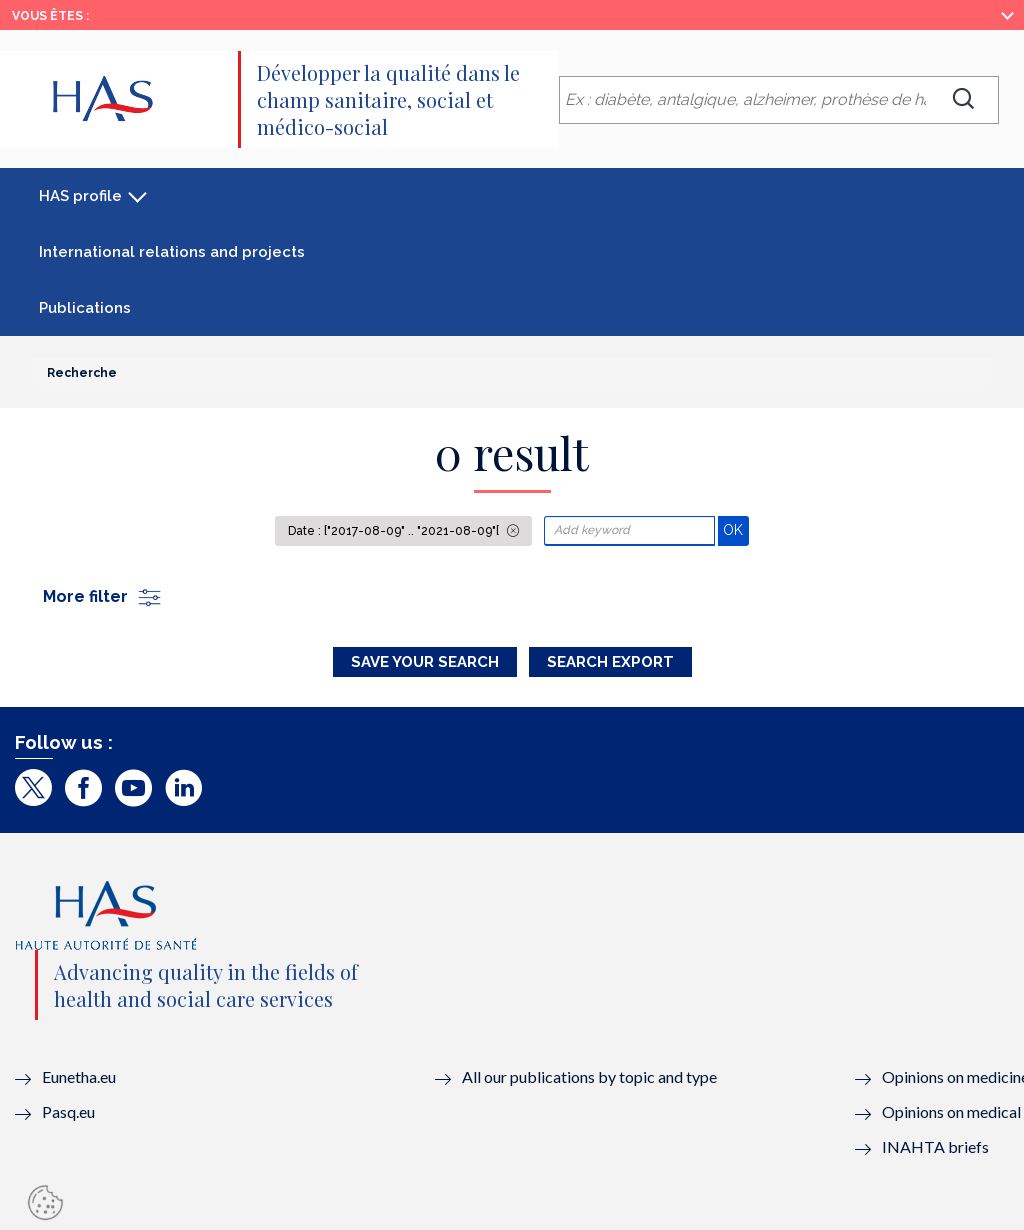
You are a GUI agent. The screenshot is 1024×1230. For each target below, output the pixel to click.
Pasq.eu (68, 1111)
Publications (85, 308)
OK (735, 529)
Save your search (425, 662)
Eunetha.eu (79, 1076)
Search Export (610, 662)
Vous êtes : (50, 16)
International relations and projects (172, 252)
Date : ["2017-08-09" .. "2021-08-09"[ (395, 531)
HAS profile (80, 196)
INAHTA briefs (935, 1146)
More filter (103, 596)
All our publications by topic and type (589, 1076)
